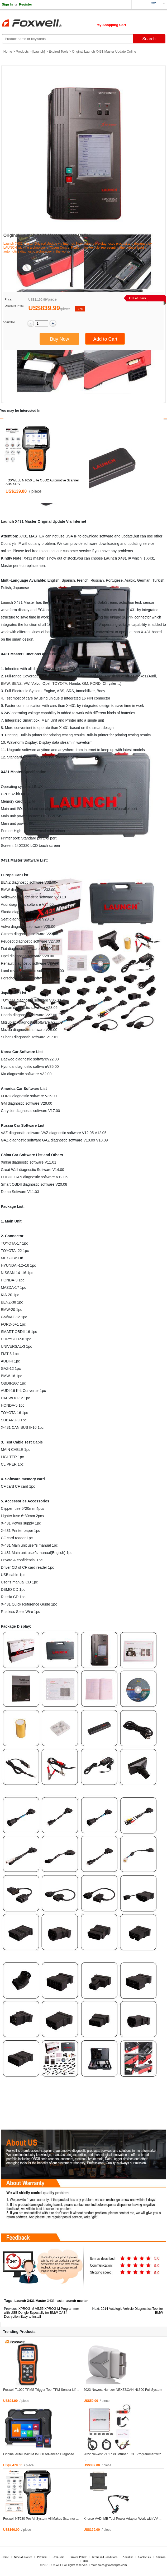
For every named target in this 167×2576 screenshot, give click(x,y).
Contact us (144, 2556)
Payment (42, 2556)
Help (85, 2560)
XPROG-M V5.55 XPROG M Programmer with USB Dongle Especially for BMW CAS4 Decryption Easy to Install (41, 2312)
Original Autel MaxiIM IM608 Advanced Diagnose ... (40, 2454)
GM (85, 683)
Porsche (7, 978)
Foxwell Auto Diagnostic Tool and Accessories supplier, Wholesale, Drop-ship (42, 23)
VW (27, 683)
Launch (38, 51)
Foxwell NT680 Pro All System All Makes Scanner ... (41, 2518)
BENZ (16, 683)
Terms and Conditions (104, 2556)
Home (7, 51)
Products (22, 51)
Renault (7, 963)
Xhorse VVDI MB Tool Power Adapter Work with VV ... (123, 2518)
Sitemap (160, 2556)
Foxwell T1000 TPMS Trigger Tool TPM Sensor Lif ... (41, 2390)
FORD (95, 683)
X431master (56, 2301)
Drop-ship (58, 2556)
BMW (5, 683)
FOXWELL (56, 2565)
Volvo (35, 683)
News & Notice (23, 2556)
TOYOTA (59, 683)
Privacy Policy (78, 2556)
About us (128, 2556)
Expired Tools (58, 51)
